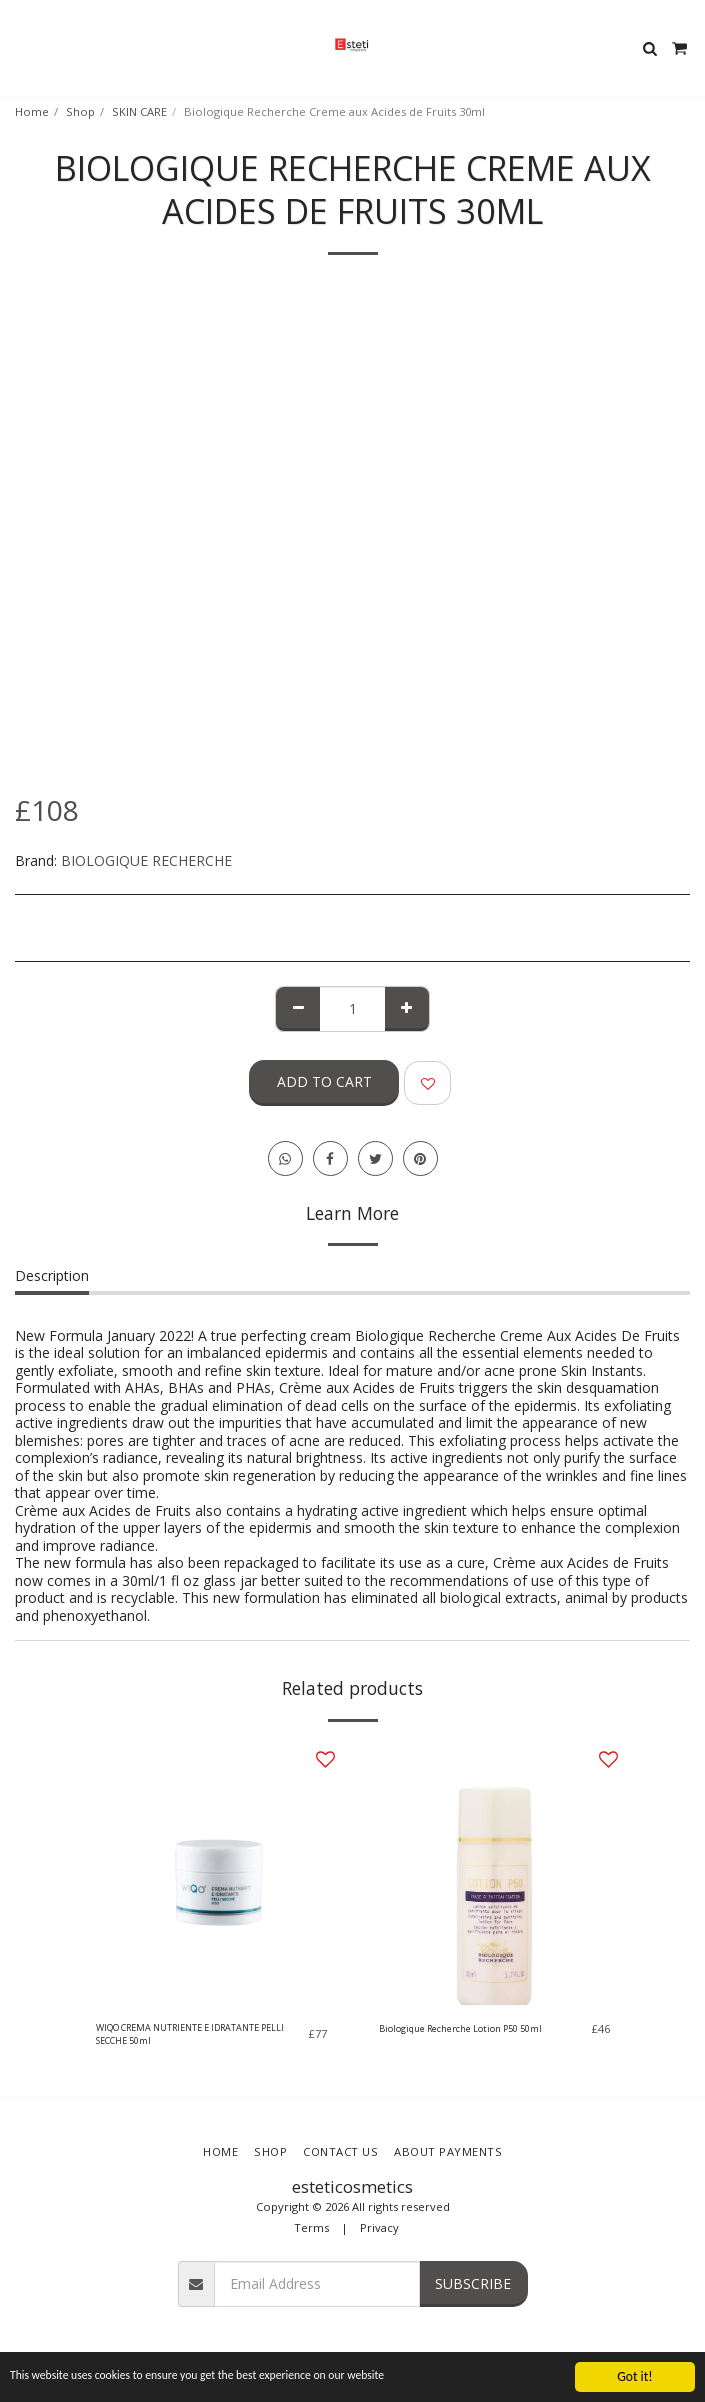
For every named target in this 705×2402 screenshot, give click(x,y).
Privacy (379, 2227)
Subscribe (473, 2283)
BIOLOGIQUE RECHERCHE (146, 860)
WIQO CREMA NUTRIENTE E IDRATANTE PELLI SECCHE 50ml (190, 2034)
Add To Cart (324, 1081)
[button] (22, 47)
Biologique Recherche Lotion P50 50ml (460, 2028)
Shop (80, 111)
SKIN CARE (139, 111)
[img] (211, 1873)
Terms (311, 2227)
